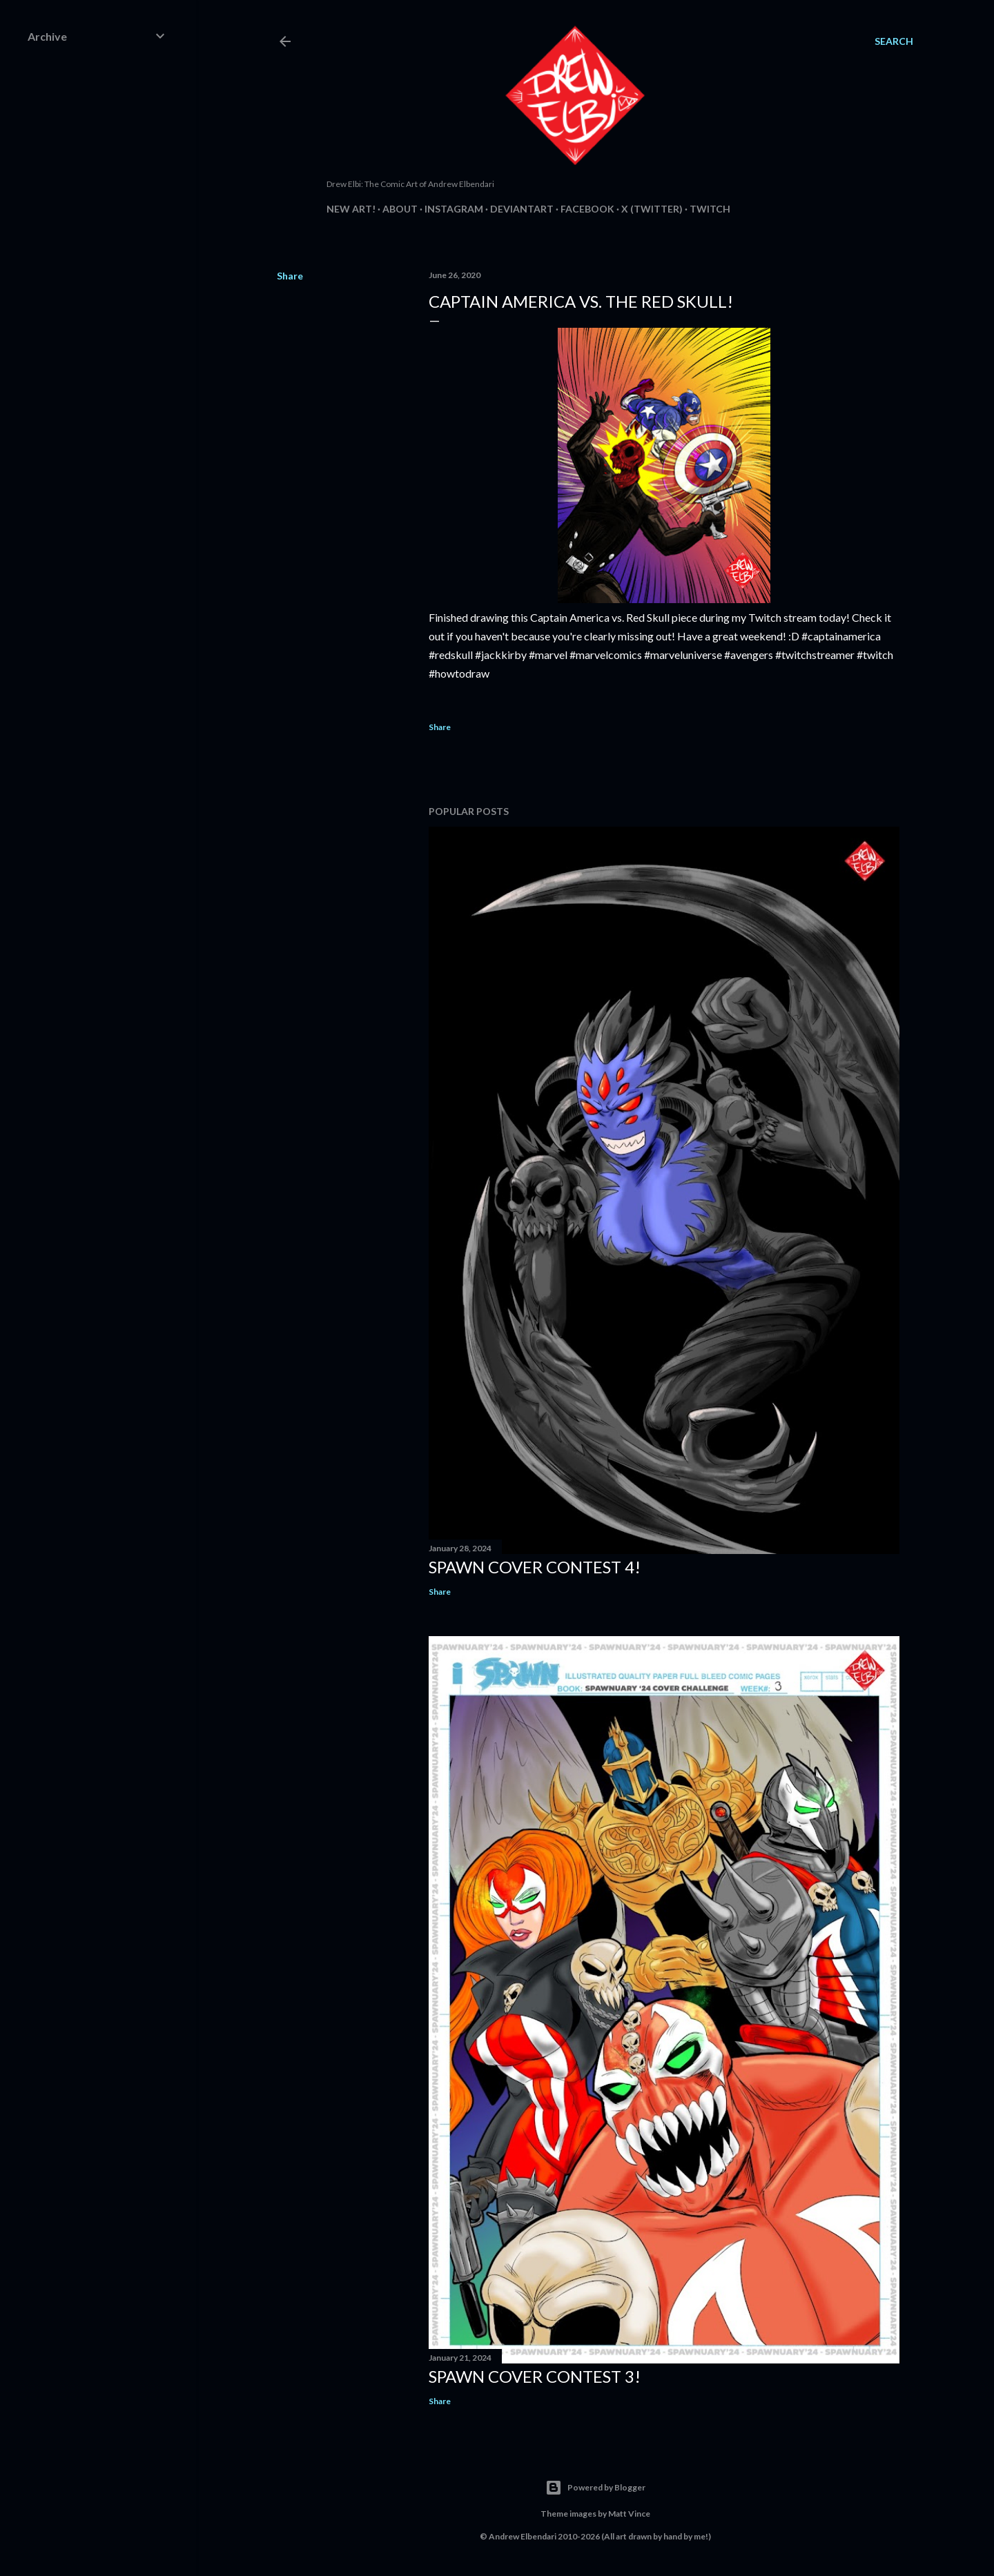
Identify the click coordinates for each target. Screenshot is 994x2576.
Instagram (454, 209)
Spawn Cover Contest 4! (535, 1567)
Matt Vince (629, 2513)
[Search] (894, 41)
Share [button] (290, 276)
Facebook (587, 209)
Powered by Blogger (595, 2487)
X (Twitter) (652, 209)
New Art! (351, 209)
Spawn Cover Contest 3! (535, 2376)
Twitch (710, 209)
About (400, 209)
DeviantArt (522, 209)
